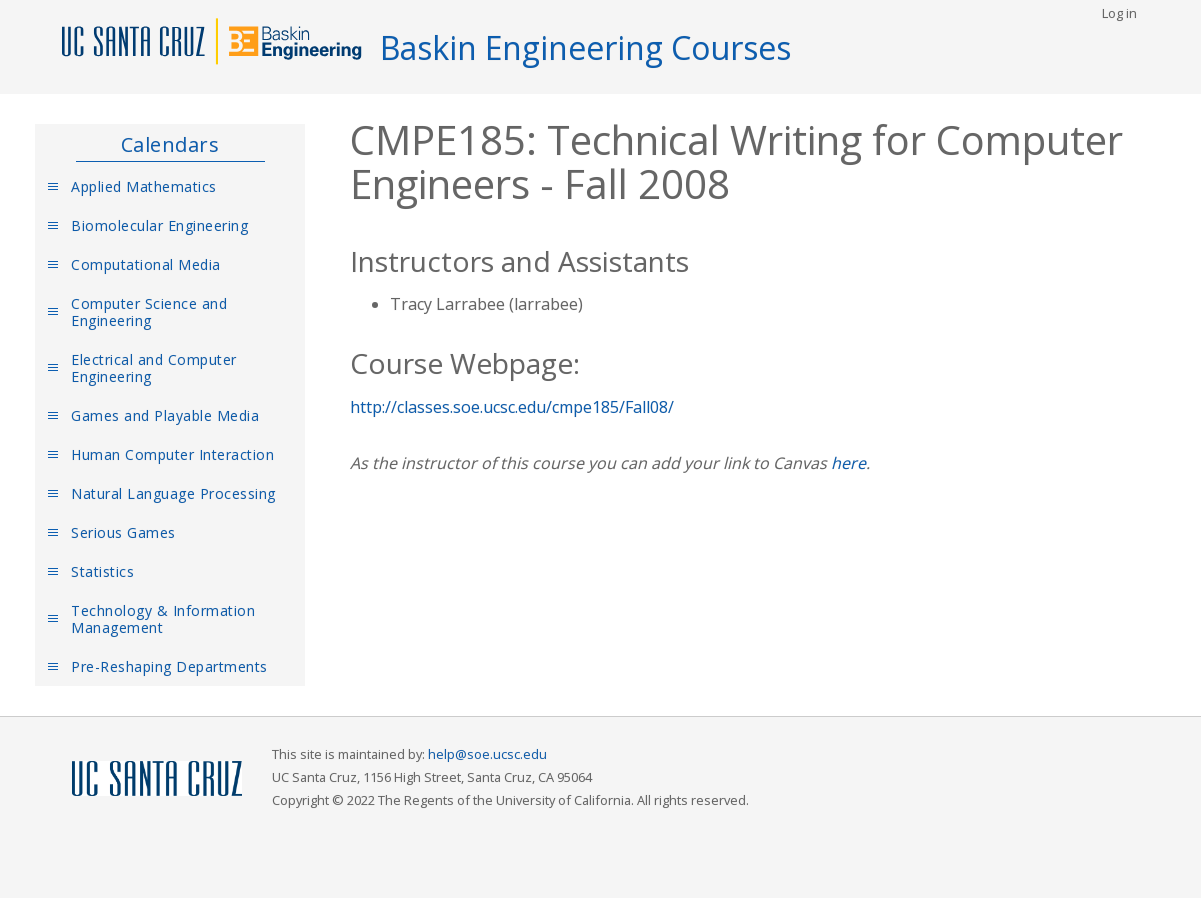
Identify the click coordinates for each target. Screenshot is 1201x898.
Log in (1119, 13)
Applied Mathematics (144, 186)
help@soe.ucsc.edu (487, 754)
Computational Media (146, 264)
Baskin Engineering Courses (585, 47)
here (848, 463)
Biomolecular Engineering (159, 225)
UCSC (157, 779)
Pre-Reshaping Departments (169, 666)
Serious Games (123, 532)
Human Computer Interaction (172, 454)
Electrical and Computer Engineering (154, 368)
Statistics (102, 571)
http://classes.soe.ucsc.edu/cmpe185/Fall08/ (512, 407)
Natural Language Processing (173, 493)
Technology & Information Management (163, 619)
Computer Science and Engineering (149, 312)
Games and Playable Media (165, 415)
